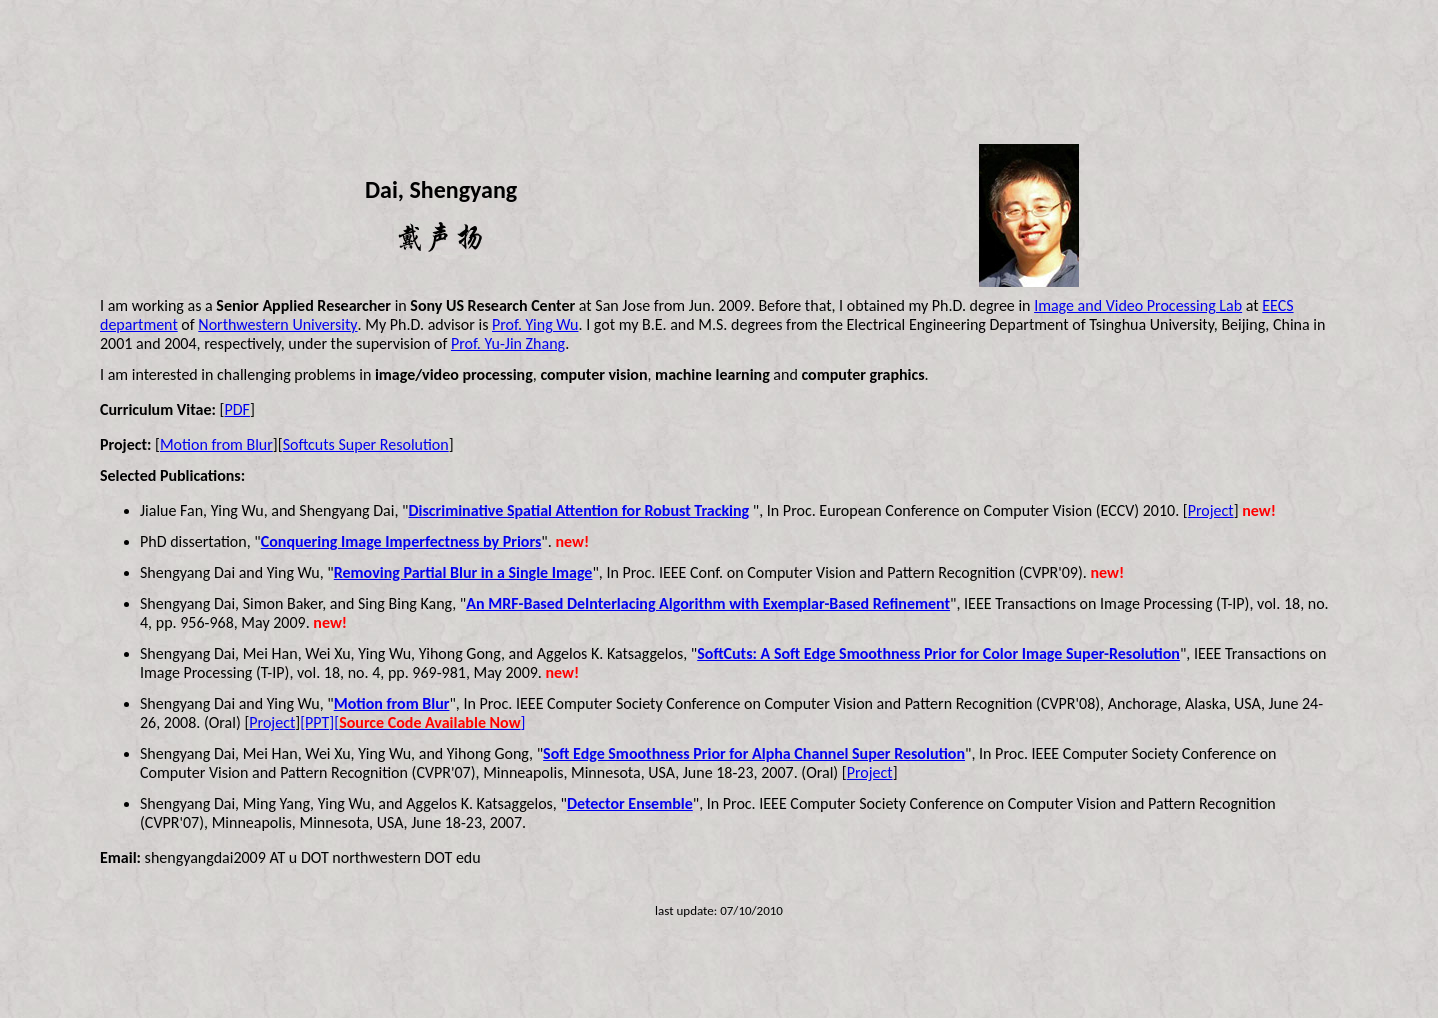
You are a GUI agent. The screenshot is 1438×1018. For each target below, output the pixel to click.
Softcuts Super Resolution (366, 444)
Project (1211, 510)
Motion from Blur (216, 444)
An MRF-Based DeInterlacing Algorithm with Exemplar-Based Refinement (708, 603)
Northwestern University (277, 324)
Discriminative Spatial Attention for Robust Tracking (578, 510)
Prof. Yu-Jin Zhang (508, 343)
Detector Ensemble (630, 803)
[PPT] (317, 722)
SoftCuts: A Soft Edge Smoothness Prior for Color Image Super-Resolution (938, 653)
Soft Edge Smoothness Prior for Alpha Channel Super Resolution (754, 753)
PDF (236, 409)
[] (429, 722)
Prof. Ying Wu (535, 324)
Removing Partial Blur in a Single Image (463, 572)
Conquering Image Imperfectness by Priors (401, 541)
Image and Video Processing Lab (1138, 305)
